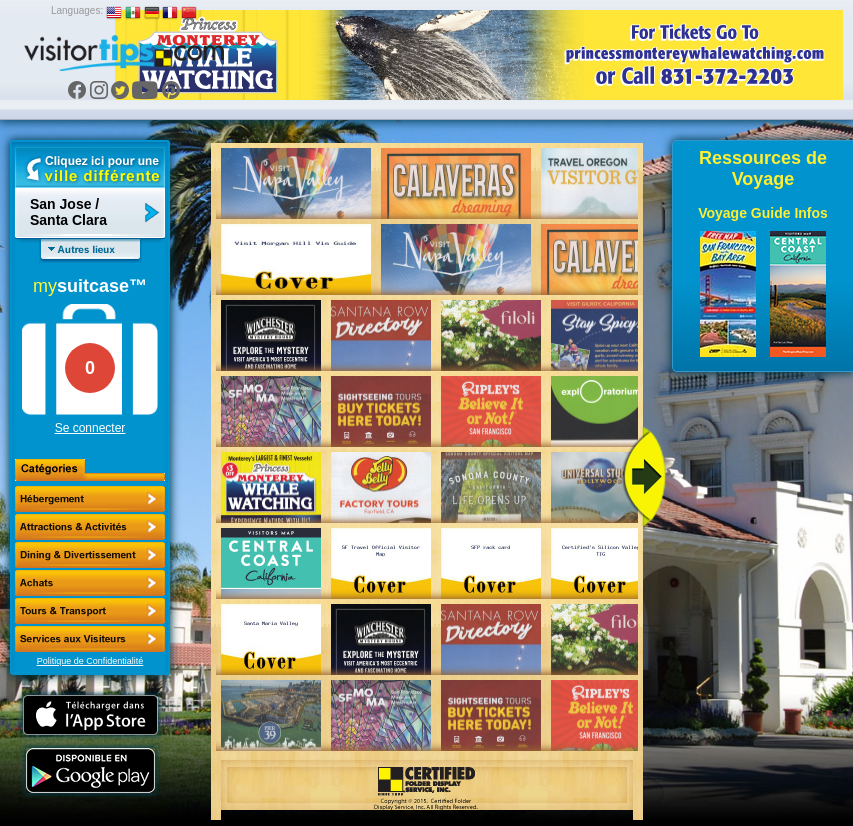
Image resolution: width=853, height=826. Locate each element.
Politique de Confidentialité (90, 661)
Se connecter (90, 428)
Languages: (77, 10)
